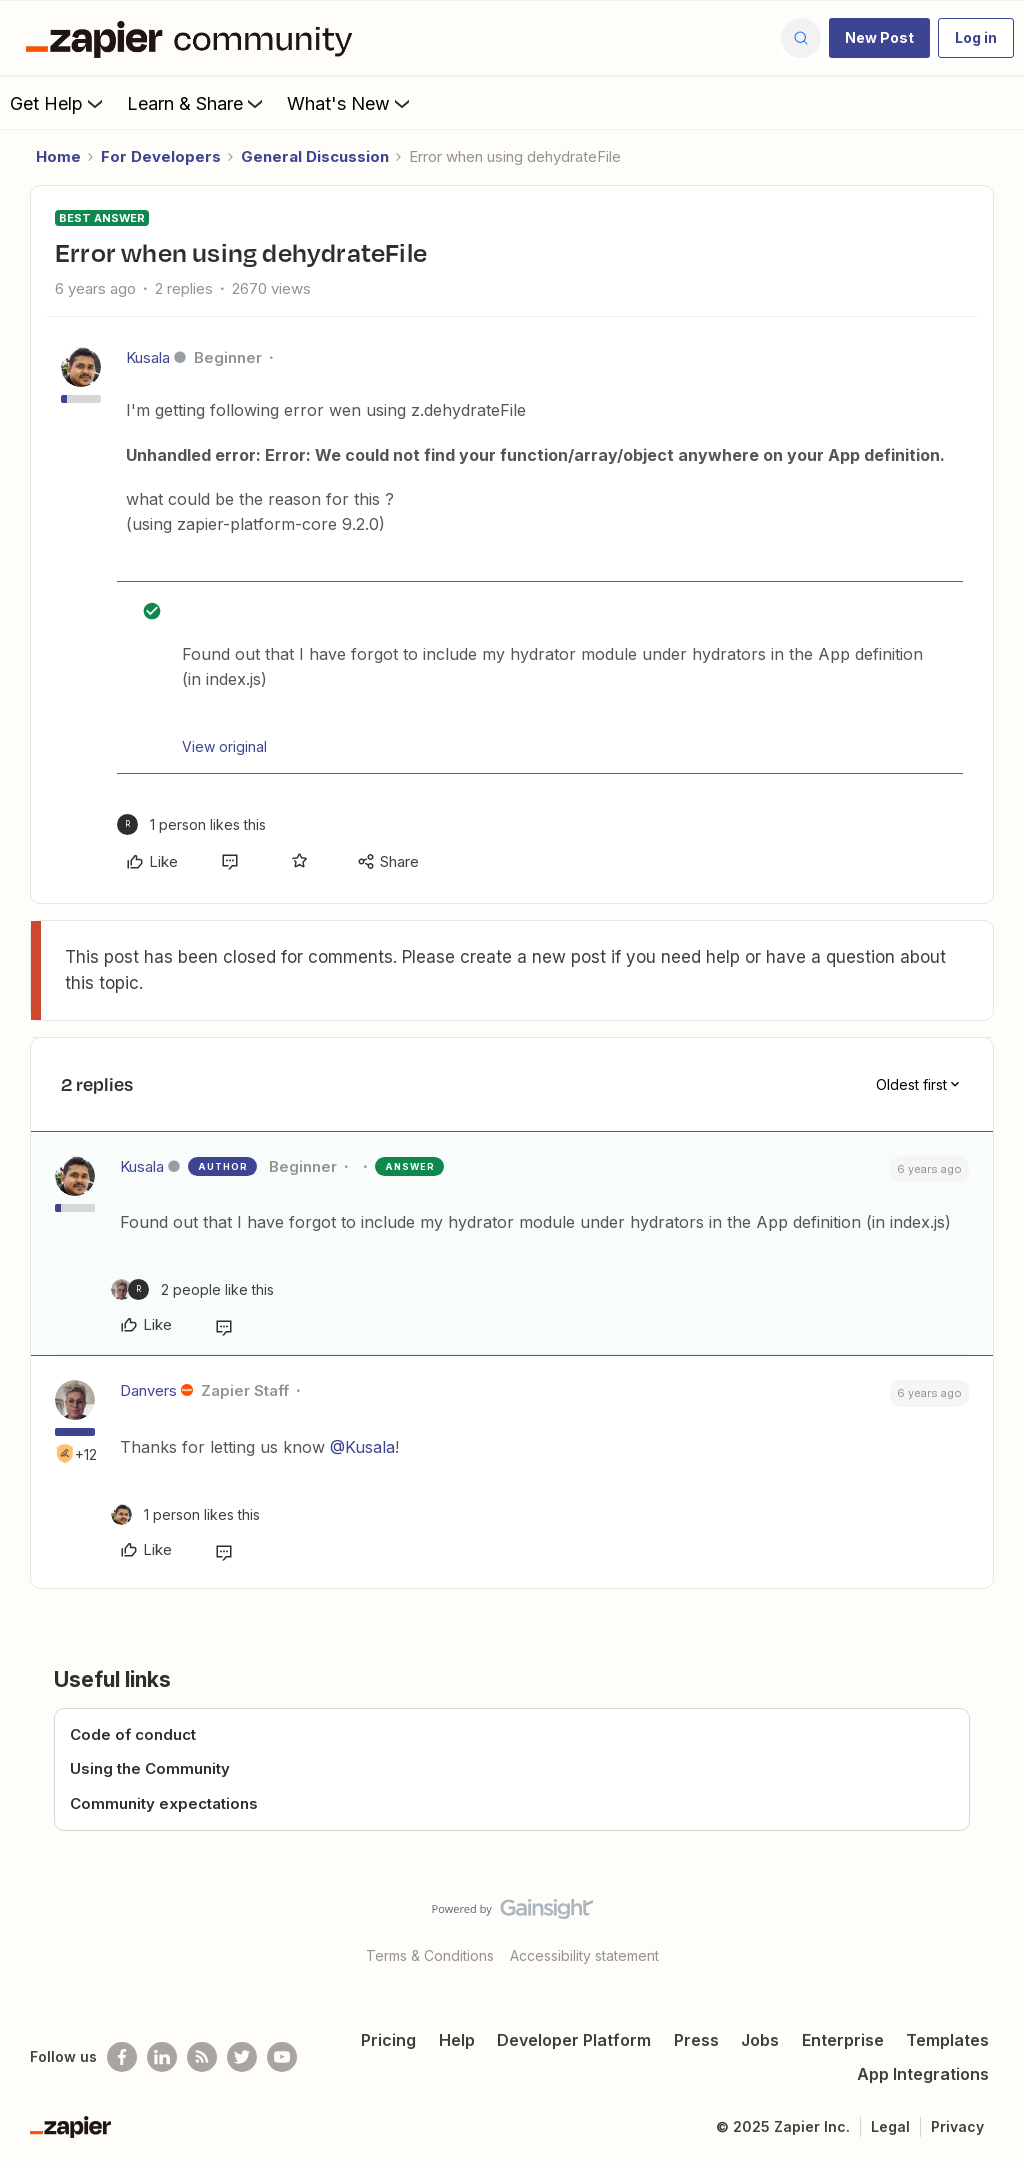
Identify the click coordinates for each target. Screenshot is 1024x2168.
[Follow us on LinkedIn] (162, 2057)
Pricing (388, 2040)
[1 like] (191, 824)
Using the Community (150, 1768)
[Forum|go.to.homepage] (194, 38)
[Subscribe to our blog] (202, 2057)
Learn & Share (197, 103)
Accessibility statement (584, 1955)
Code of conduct (133, 1734)
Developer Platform (574, 2040)
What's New (350, 103)
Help (457, 2040)
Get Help (58, 103)
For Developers (161, 156)
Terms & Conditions (430, 1955)
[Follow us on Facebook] (122, 2057)
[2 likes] (192, 1289)
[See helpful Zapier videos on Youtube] (282, 2057)
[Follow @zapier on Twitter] (242, 2057)
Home (58, 156)
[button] (879, 38)
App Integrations (923, 2074)
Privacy (957, 2126)
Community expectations (164, 1803)
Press (696, 2040)
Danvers (148, 1390)
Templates (947, 2040)
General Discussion (315, 156)
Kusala (148, 357)
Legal (890, 2126)
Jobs (760, 2040)
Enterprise (843, 2040)
